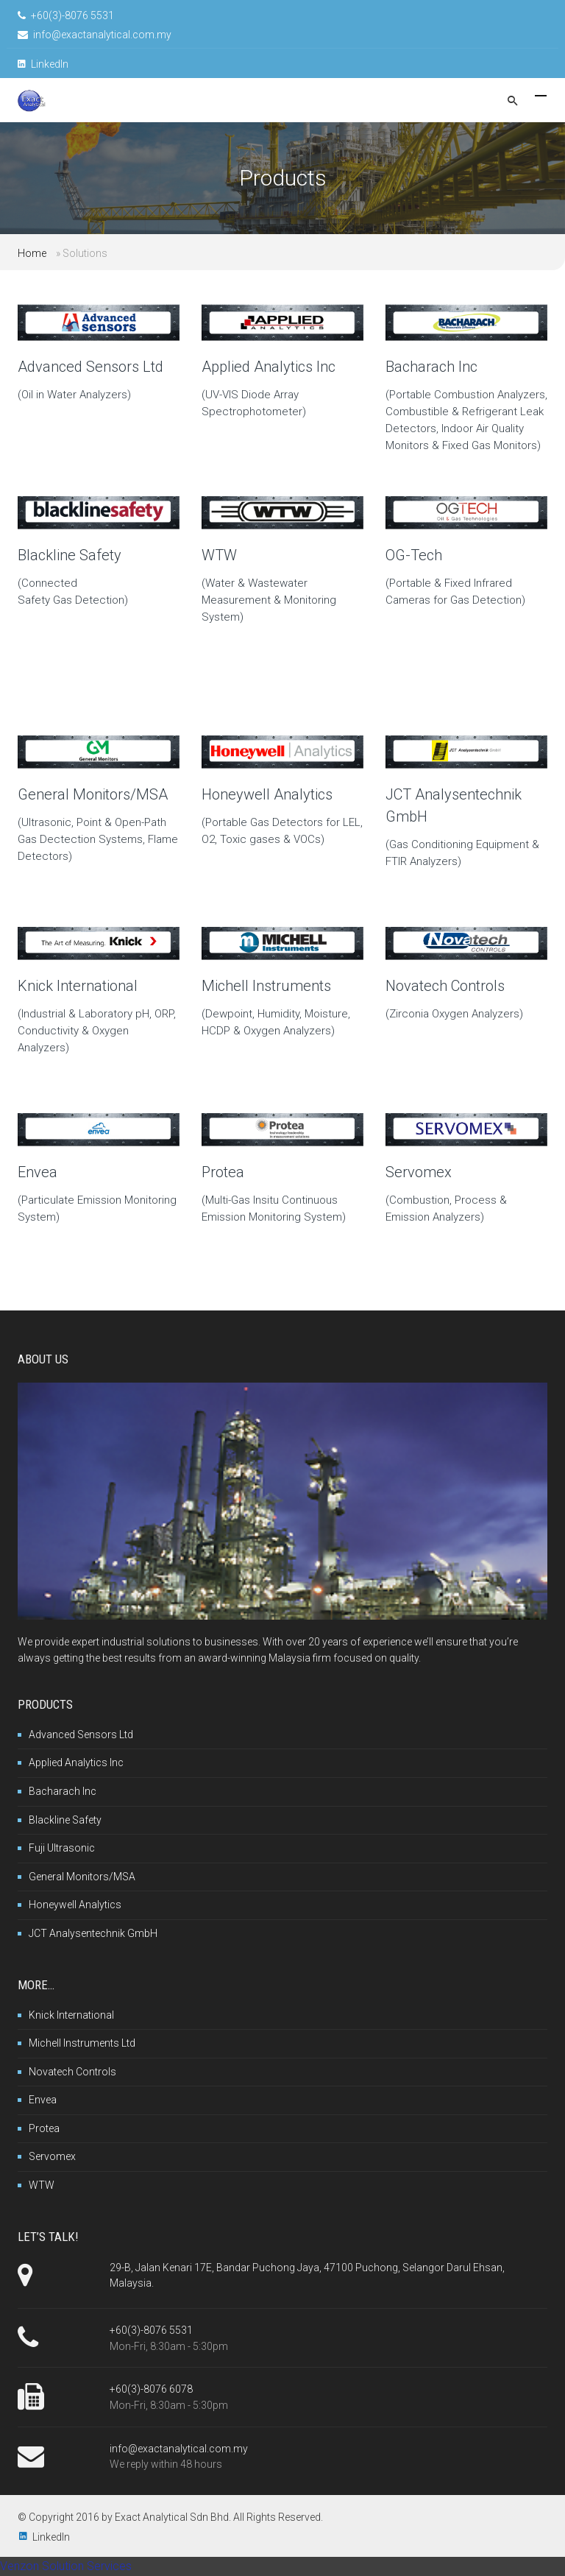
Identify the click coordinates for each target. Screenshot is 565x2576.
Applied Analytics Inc (268, 366)
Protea (223, 1172)
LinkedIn (43, 64)
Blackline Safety (69, 555)
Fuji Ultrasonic (62, 1848)
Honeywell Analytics (267, 794)
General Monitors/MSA (93, 794)
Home (32, 253)
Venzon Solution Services (66, 2566)
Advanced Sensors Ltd (90, 366)
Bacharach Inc (431, 366)
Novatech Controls (445, 986)
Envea (37, 1172)
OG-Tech (413, 555)
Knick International (78, 986)
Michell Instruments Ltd (82, 2043)
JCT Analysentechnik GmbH (93, 1933)
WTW (219, 555)
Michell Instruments (266, 986)
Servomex (418, 1172)
